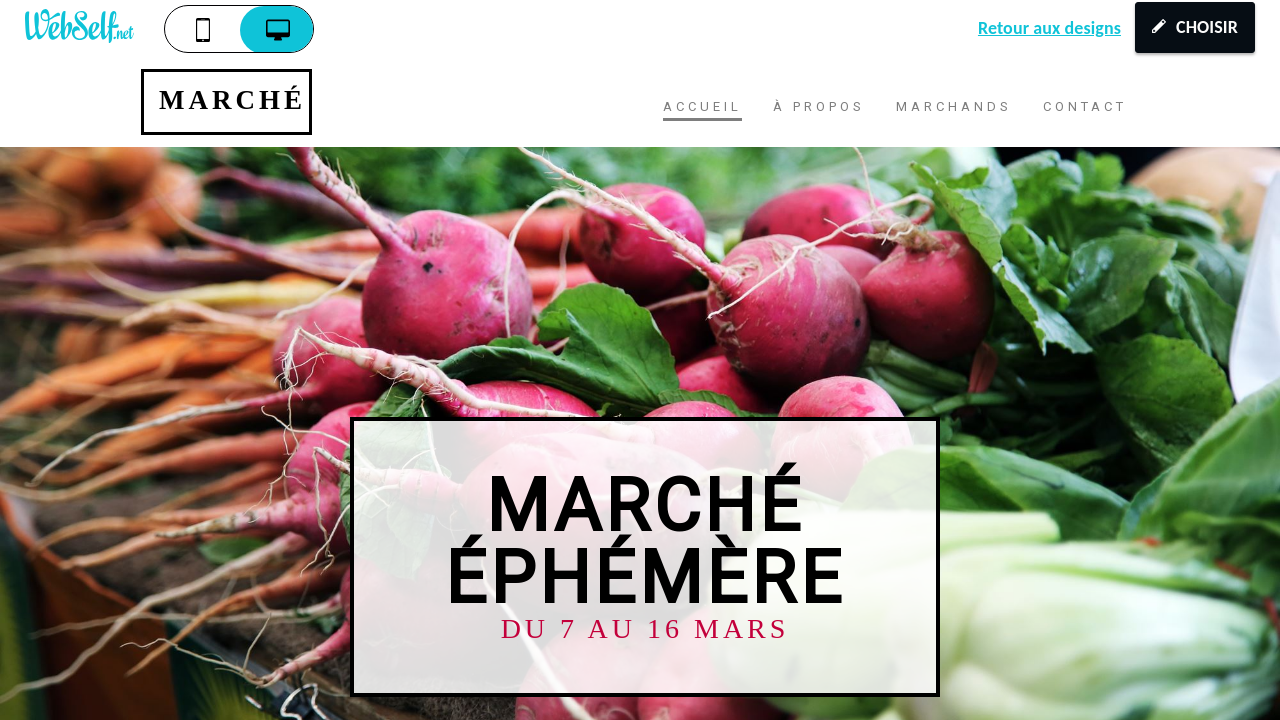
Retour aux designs (1049, 28)
